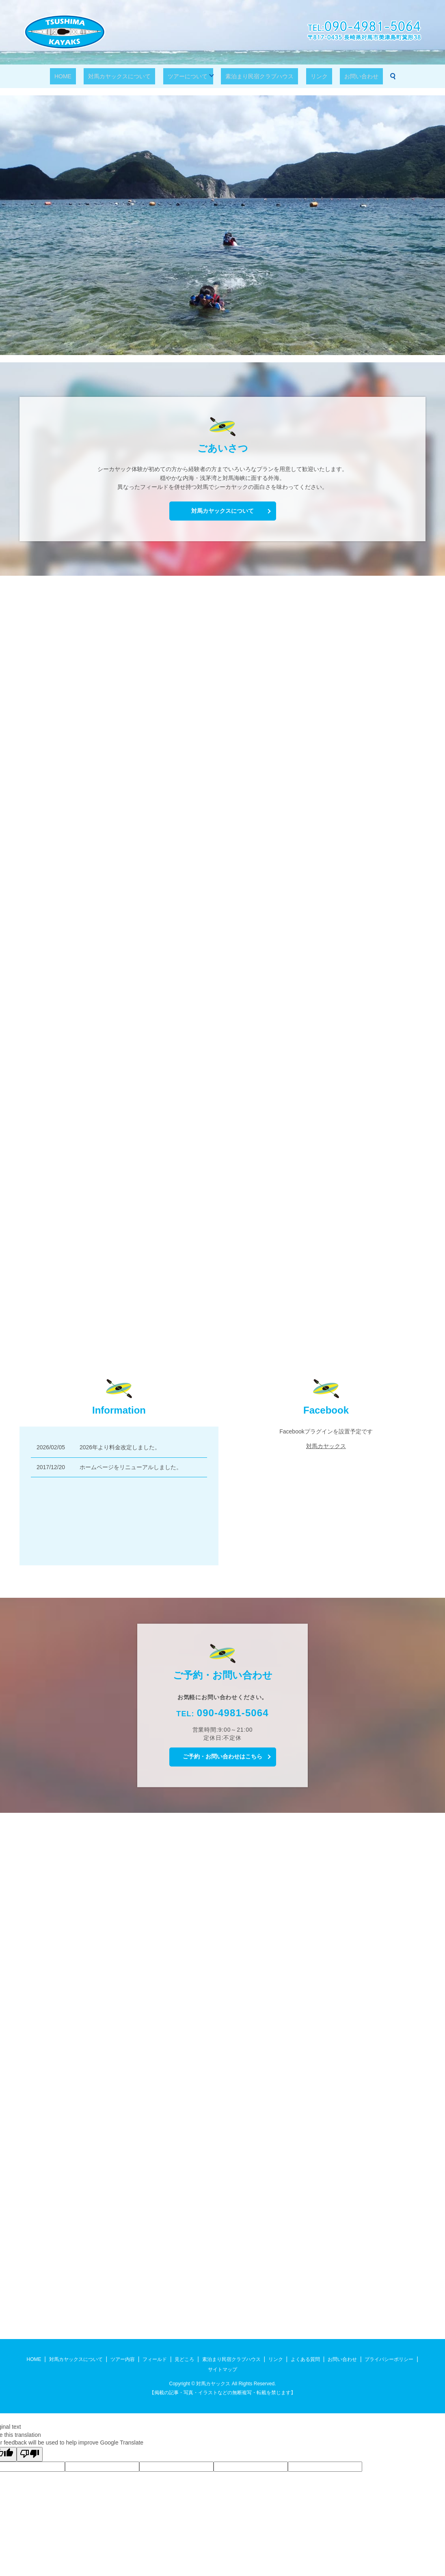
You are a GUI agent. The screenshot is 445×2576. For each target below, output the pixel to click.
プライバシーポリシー (389, 2359)
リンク (307, 76)
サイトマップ (222, 2369)
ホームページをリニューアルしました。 (131, 1467)
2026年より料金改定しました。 (120, 1447)
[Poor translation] (30, 2454)
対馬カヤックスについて (130, 76)
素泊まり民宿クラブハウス (257, 76)
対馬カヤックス (326, 1446)
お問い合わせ (341, 76)
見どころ (184, 2359)
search (369, 76)
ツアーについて (190, 76)
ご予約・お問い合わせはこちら (222, 1756)
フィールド (155, 2359)
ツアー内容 (122, 2359)
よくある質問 (305, 2359)
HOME (82, 76)
